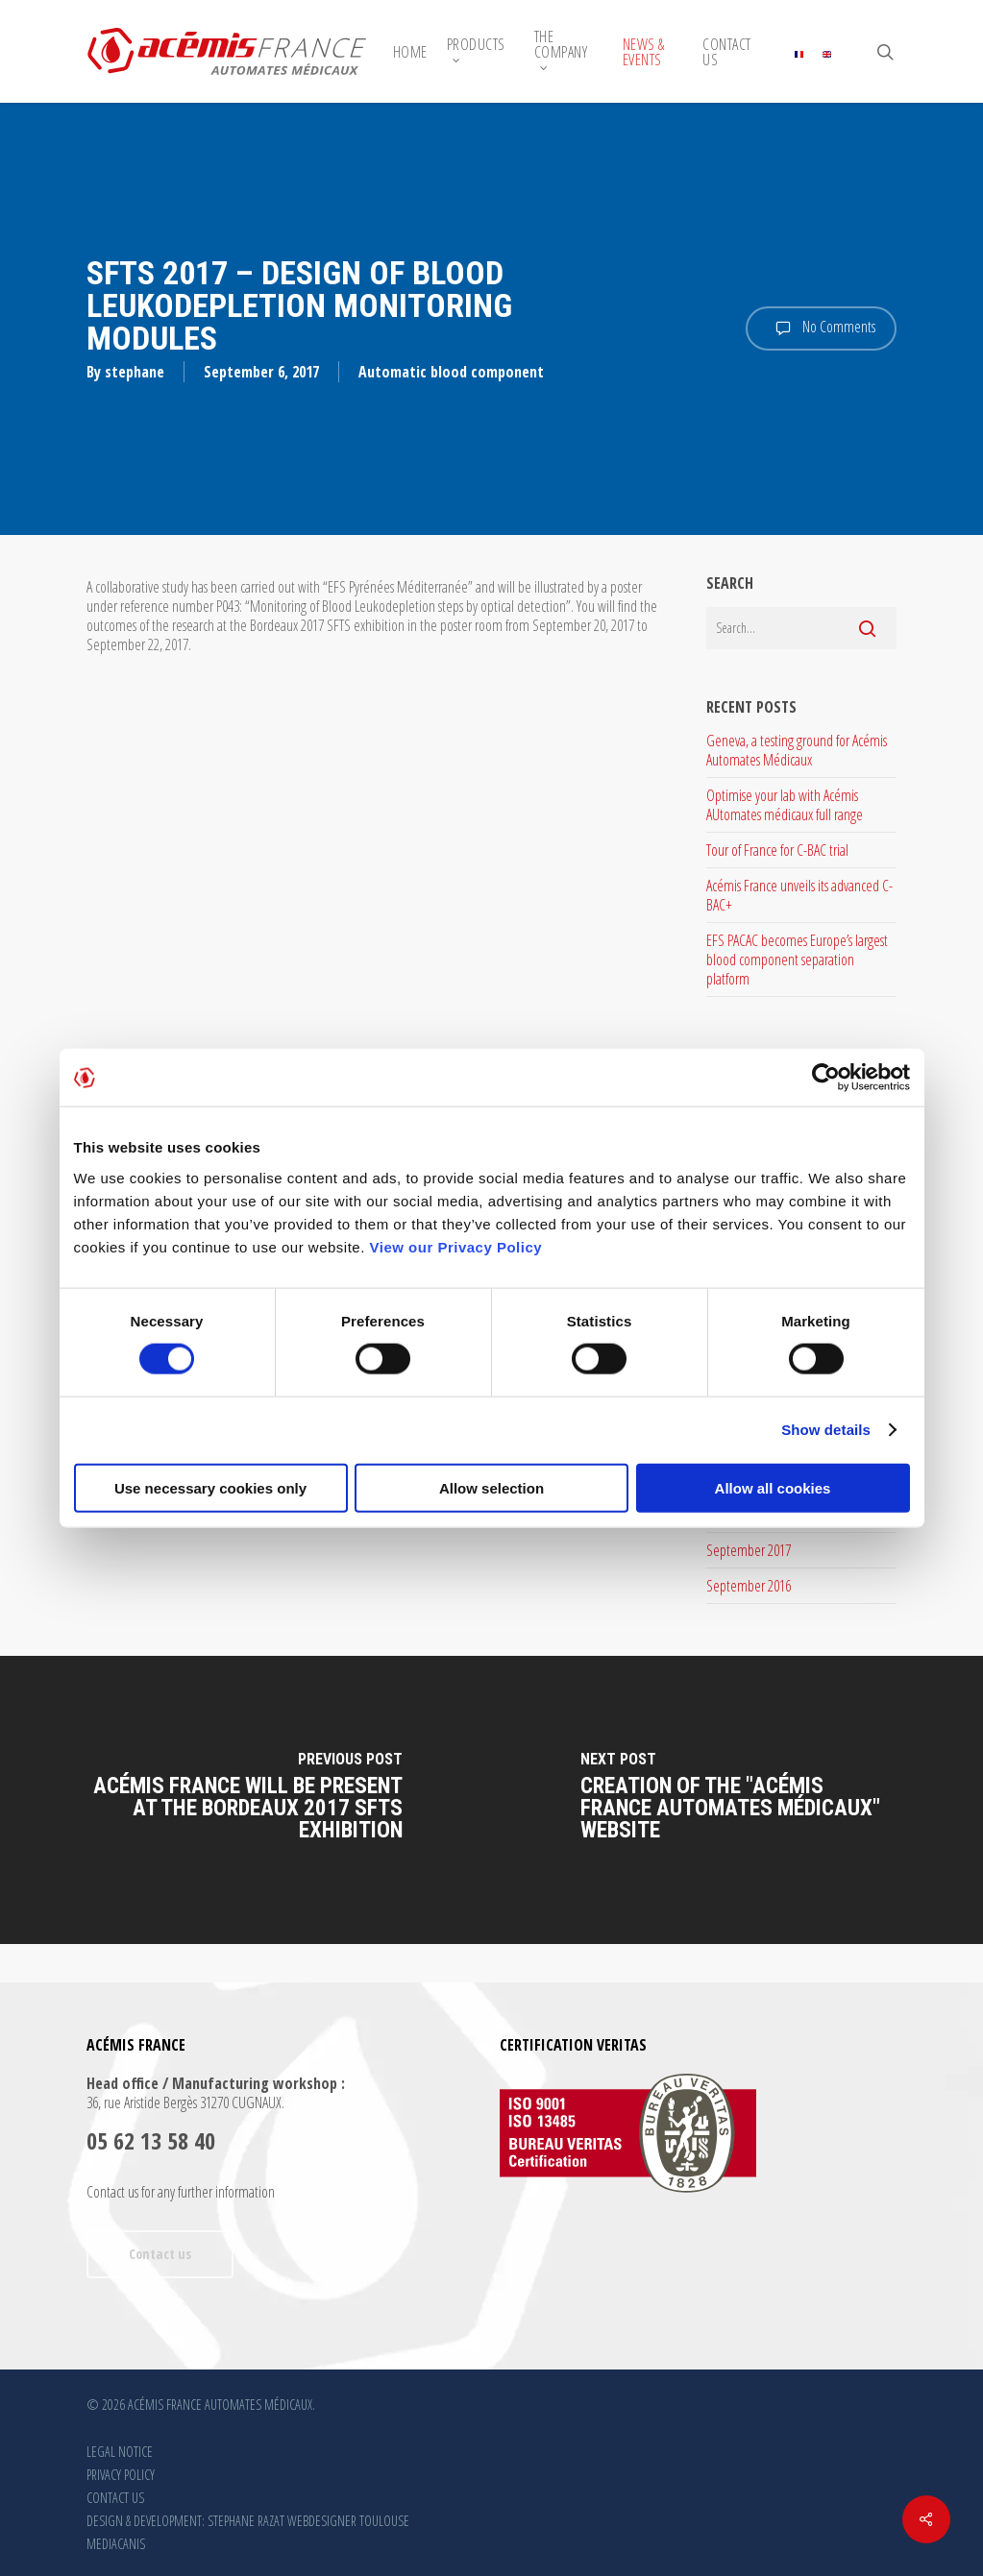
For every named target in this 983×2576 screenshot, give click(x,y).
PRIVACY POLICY (120, 2475)
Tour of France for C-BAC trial (777, 850)
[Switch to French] (799, 52)
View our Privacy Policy (456, 1246)
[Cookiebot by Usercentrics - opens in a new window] (826, 1077)
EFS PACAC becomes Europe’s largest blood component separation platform (797, 959)
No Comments (821, 328)
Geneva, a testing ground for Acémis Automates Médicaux (796, 750)
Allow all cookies (773, 1487)
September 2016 (748, 1585)
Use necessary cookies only (210, 1487)
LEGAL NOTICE (119, 2451)
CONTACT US (115, 2498)
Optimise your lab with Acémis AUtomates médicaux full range (784, 805)
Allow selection (491, 1487)
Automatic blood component (451, 371)
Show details (826, 1430)
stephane (134, 371)
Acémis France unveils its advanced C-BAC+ (799, 895)
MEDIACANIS (115, 2544)
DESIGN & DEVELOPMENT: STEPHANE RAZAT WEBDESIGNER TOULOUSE (247, 2521)
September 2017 (748, 1550)
